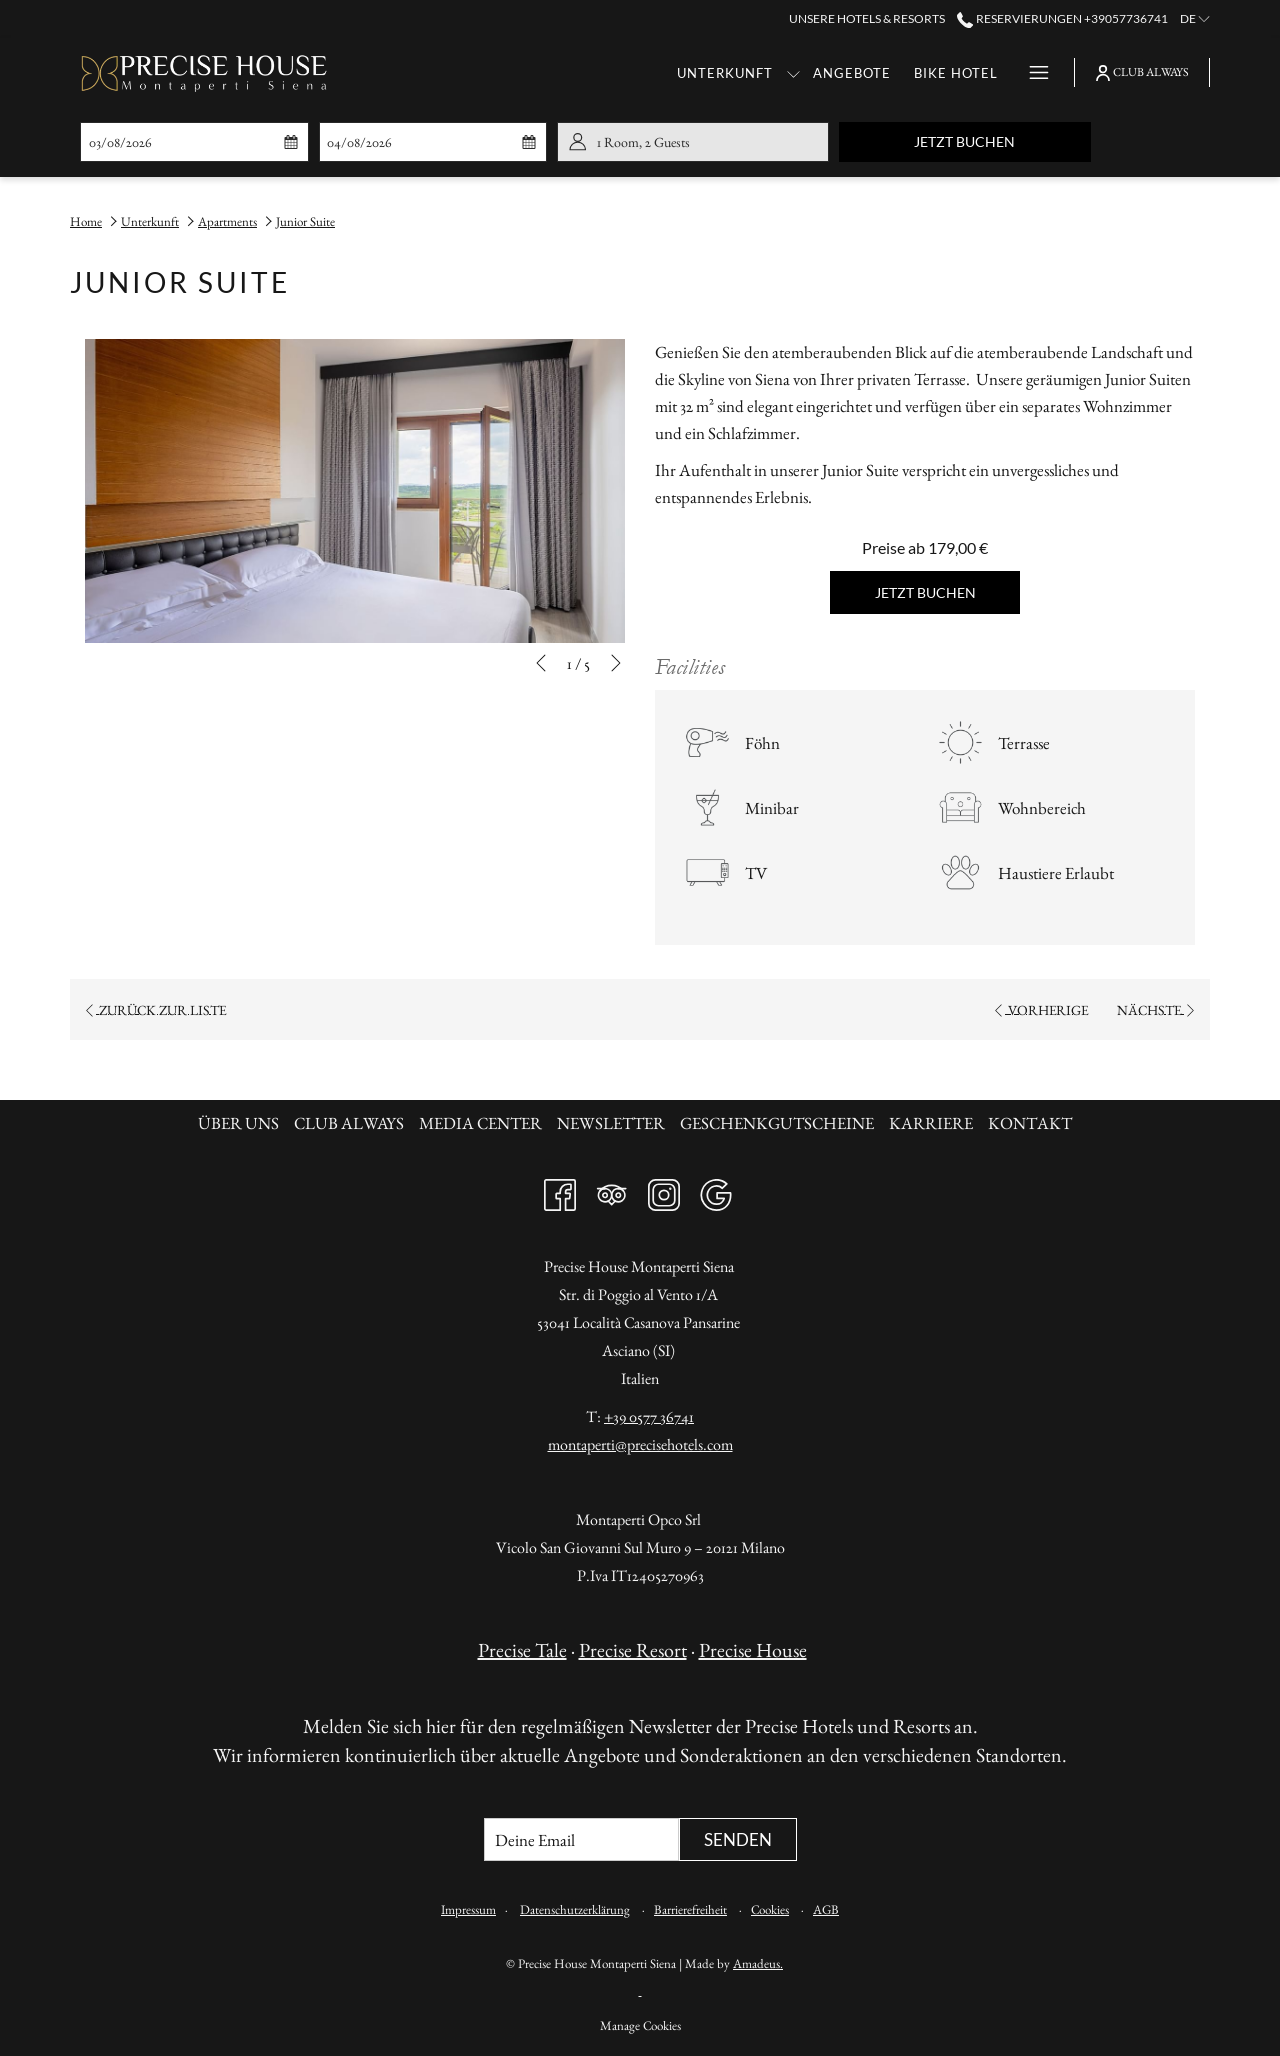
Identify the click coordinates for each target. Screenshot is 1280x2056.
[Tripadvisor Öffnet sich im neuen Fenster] (612, 1190)
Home (86, 221)
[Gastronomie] (944, 72)
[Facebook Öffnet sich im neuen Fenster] (560, 1190)
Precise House (753, 1650)
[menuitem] (241, 1123)
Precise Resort (633, 1650)
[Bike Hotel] (826, 72)
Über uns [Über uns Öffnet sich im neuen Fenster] (241, 1123)
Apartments (227, 221)
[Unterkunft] (595, 72)
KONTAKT (1030, 1123)
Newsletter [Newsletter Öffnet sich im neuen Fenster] (613, 1123)
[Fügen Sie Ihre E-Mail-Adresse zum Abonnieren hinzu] (581, 1839)
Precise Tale (522, 1650)
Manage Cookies (640, 2025)
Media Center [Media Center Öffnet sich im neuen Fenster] (483, 1123)
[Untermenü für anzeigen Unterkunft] (663, 72)
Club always (349, 1123)
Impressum (468, 1909)
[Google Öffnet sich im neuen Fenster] (716, 1190)
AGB (826, 1909)
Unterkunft (150, 221)
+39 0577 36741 (649, 1416)
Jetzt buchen (1002, 141)
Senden (738, 1839)
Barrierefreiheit (690, 1909)
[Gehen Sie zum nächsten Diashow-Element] (616, 663)
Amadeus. (758, 1963)
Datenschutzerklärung (575, 1909)
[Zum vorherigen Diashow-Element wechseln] (541, 663)
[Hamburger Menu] (1031, 72)
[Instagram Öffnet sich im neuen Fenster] (664, 1190)
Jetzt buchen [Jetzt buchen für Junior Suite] (925, 592)
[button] (181, 142)
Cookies (770, 1909)
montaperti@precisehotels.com (640, 1444)
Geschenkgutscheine (777, 1123)
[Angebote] (722, 72)
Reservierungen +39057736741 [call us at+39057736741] (1062, 18)
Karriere (931, 1123)
